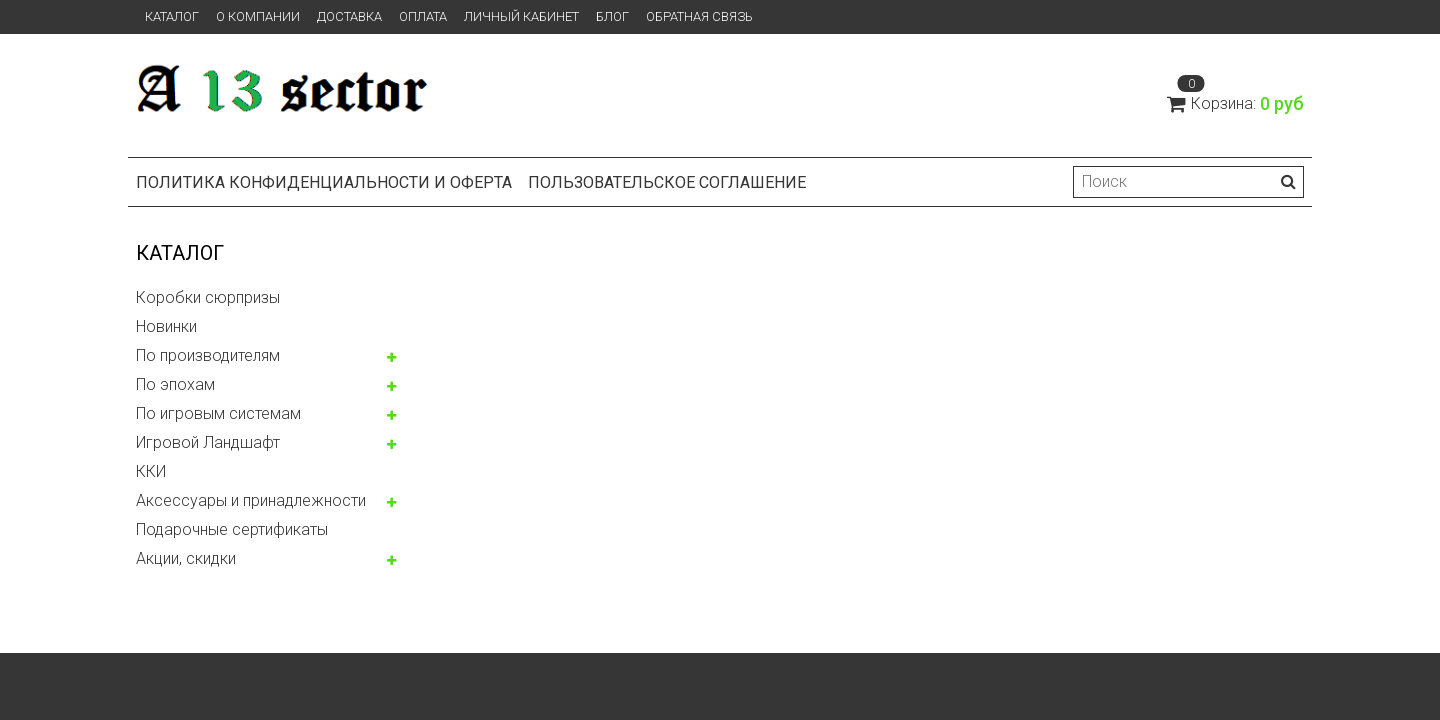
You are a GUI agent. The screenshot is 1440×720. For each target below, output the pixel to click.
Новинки (166, 326)
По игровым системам (218, 413)
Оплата (423, 16)
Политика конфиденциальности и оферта (324, 182)
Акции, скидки (186, 558)
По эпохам (175, 384)
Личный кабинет (521, 16)
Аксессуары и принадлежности (251, 500)
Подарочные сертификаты (232, 529)
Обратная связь (699, 16)
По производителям (208, 355)
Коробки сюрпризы (208, 297)
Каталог (172, 16)
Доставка (349, 16)
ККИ (151, 471)
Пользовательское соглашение (667, 182)
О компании (258, 16)
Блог (612, 16)
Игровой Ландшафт (208, 442)
